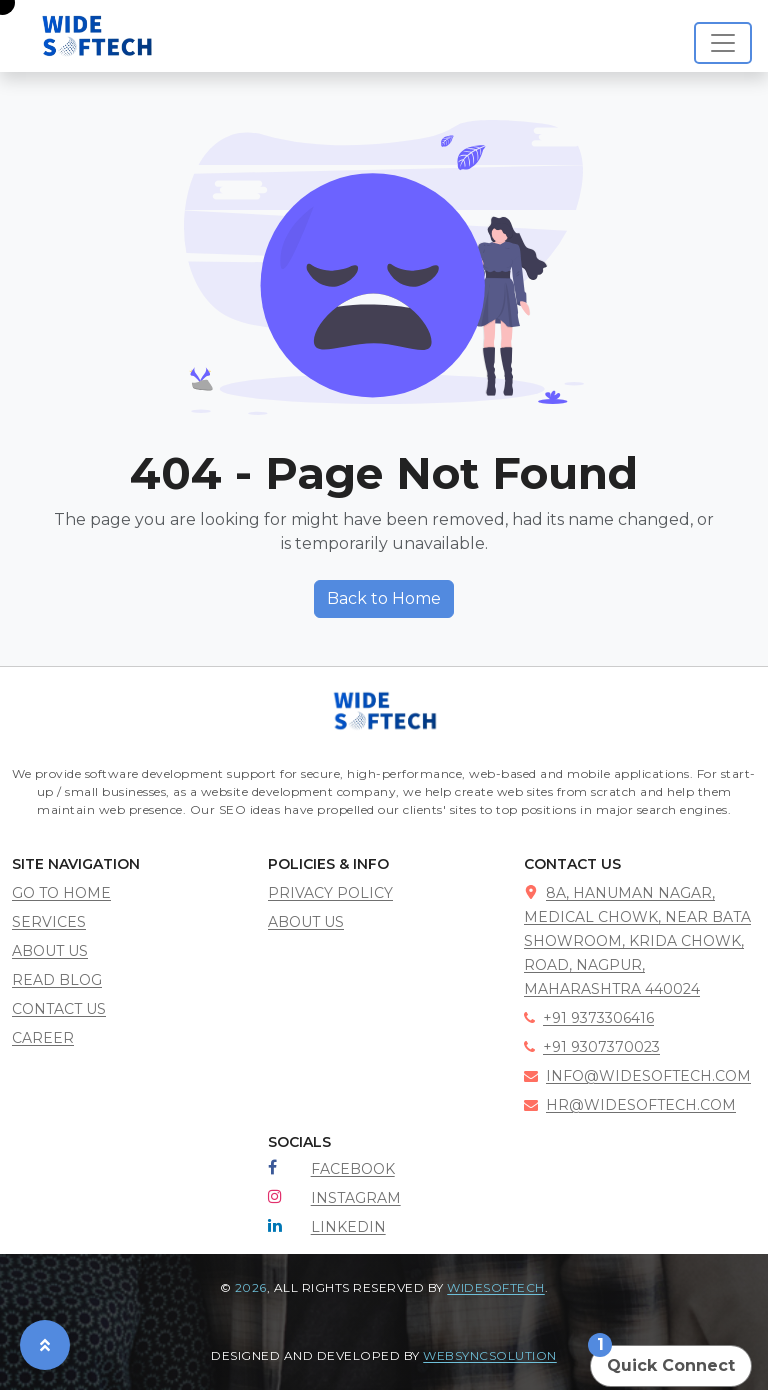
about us (50, 951)
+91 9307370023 (592, 1047)
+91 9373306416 (589, 1018)
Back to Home (384, 598)
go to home (61, 893)
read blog (57, 980)
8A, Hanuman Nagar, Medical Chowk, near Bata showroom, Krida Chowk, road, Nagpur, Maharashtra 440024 (637, 941)
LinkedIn (348, 1227)
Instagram (356, 1198)
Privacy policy (330, 893)
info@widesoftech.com (637, 1076)
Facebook (353, 1169)
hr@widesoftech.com (630, 1105)
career (43, 1038)
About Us (306, 922)
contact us (59, 1009)
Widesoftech (496, 1287)
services (49, 922)
